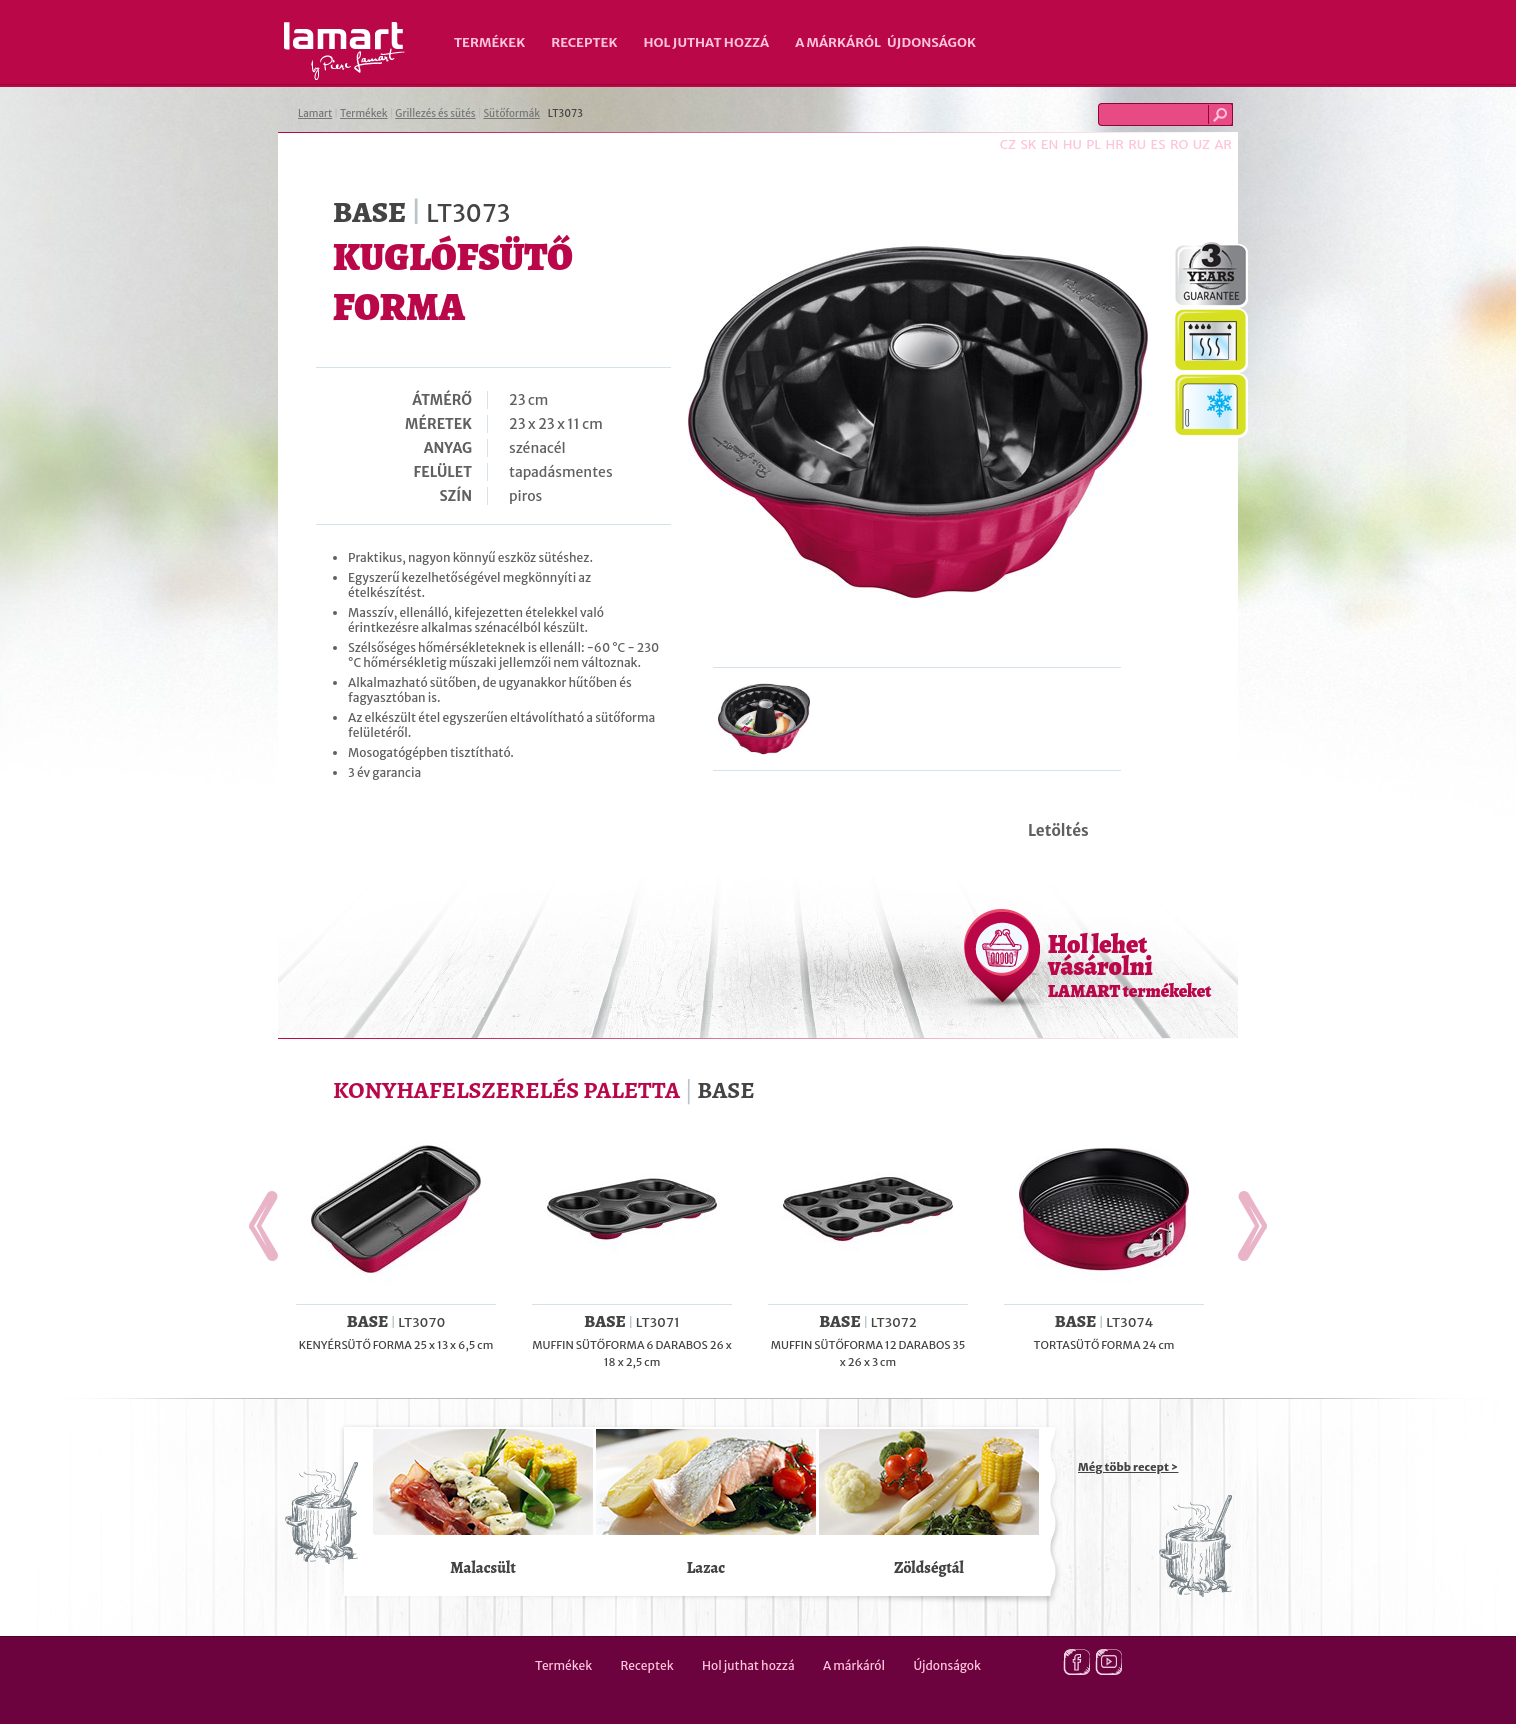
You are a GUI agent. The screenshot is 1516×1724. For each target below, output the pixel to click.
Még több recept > (1128, 1467)
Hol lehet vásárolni (1129, 965)
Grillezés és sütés (435, 113)
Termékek (489, 42)
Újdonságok (931, 42)
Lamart (344, 51)
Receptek (584, 42)
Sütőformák (511, 113)
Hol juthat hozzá (706, 42)
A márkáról (838, 42)
